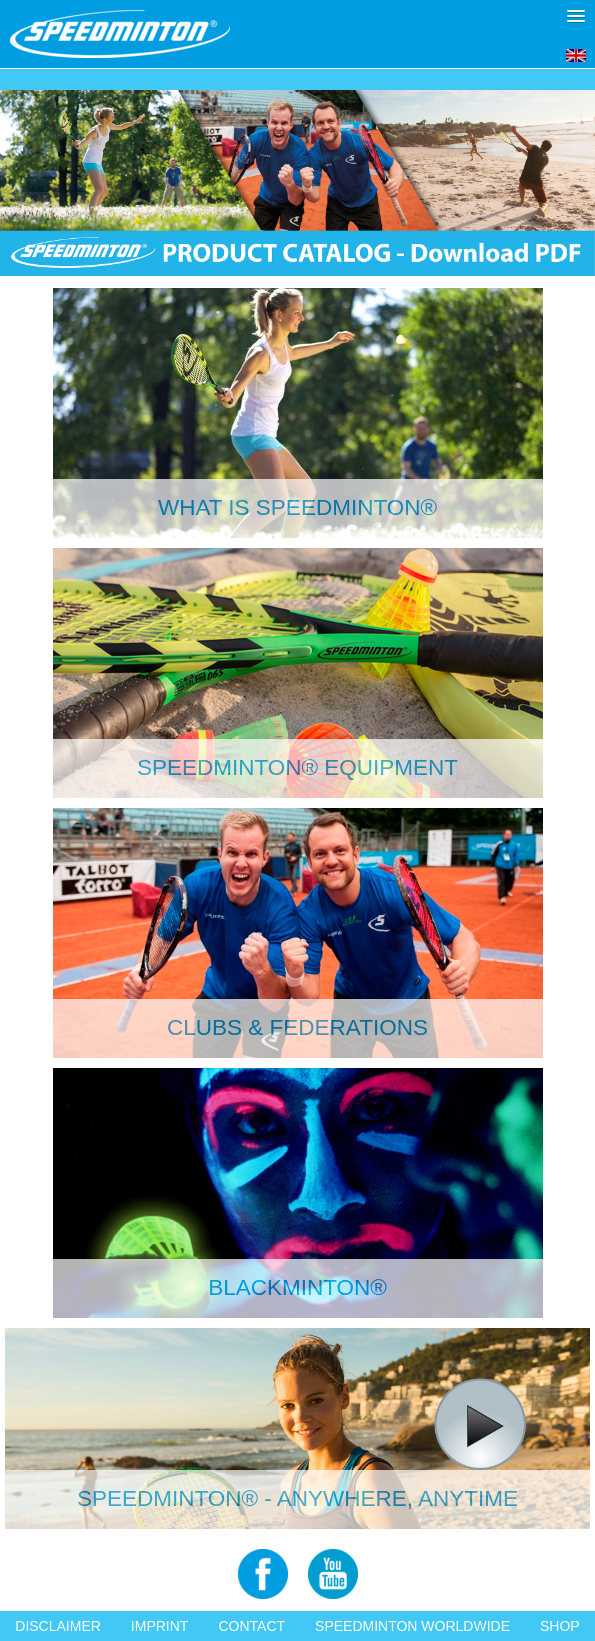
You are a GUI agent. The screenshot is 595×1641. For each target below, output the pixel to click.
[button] (576, 16)
